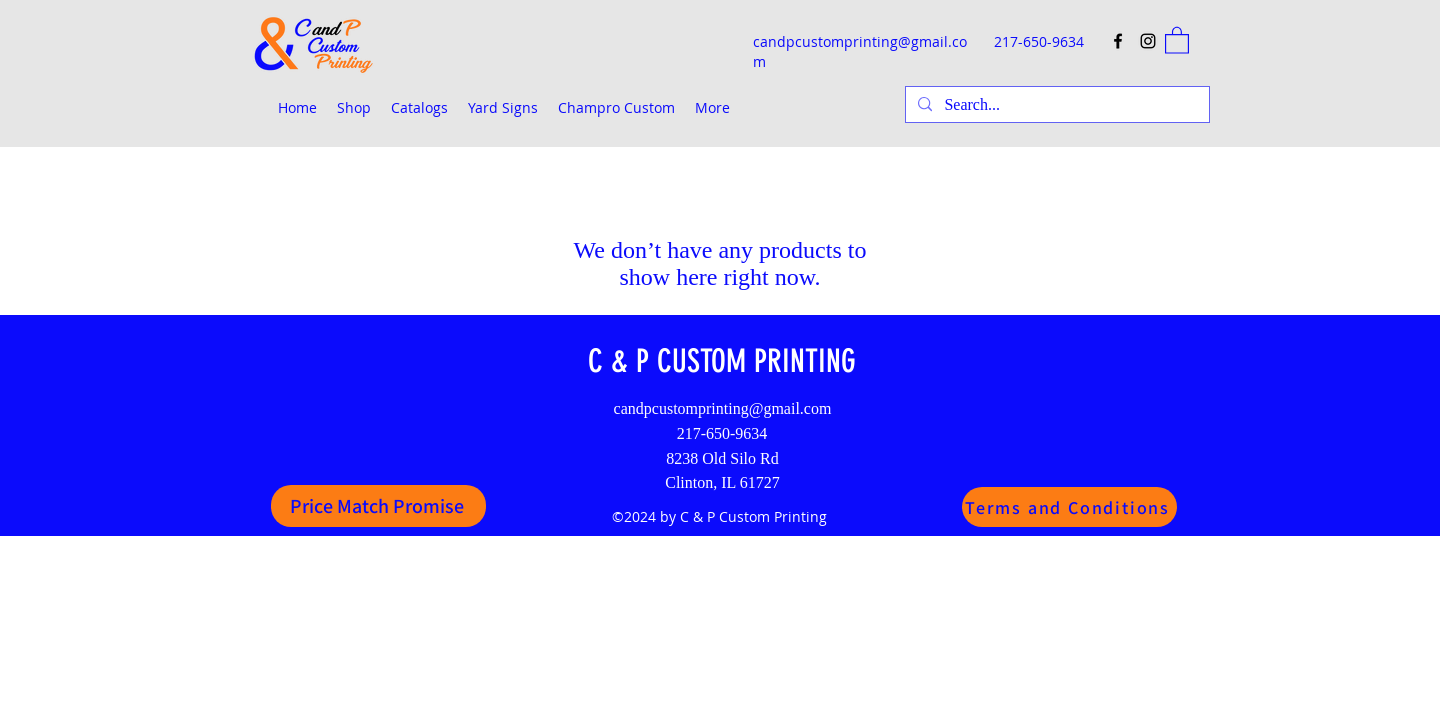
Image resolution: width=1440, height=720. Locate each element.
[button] (1177, 39)
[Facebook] (1118, 41)
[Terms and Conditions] (1069, 507)
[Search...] (1055, 105)
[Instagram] (1148, 41)
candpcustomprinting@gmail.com (723, 408)
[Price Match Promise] (378, 506)
